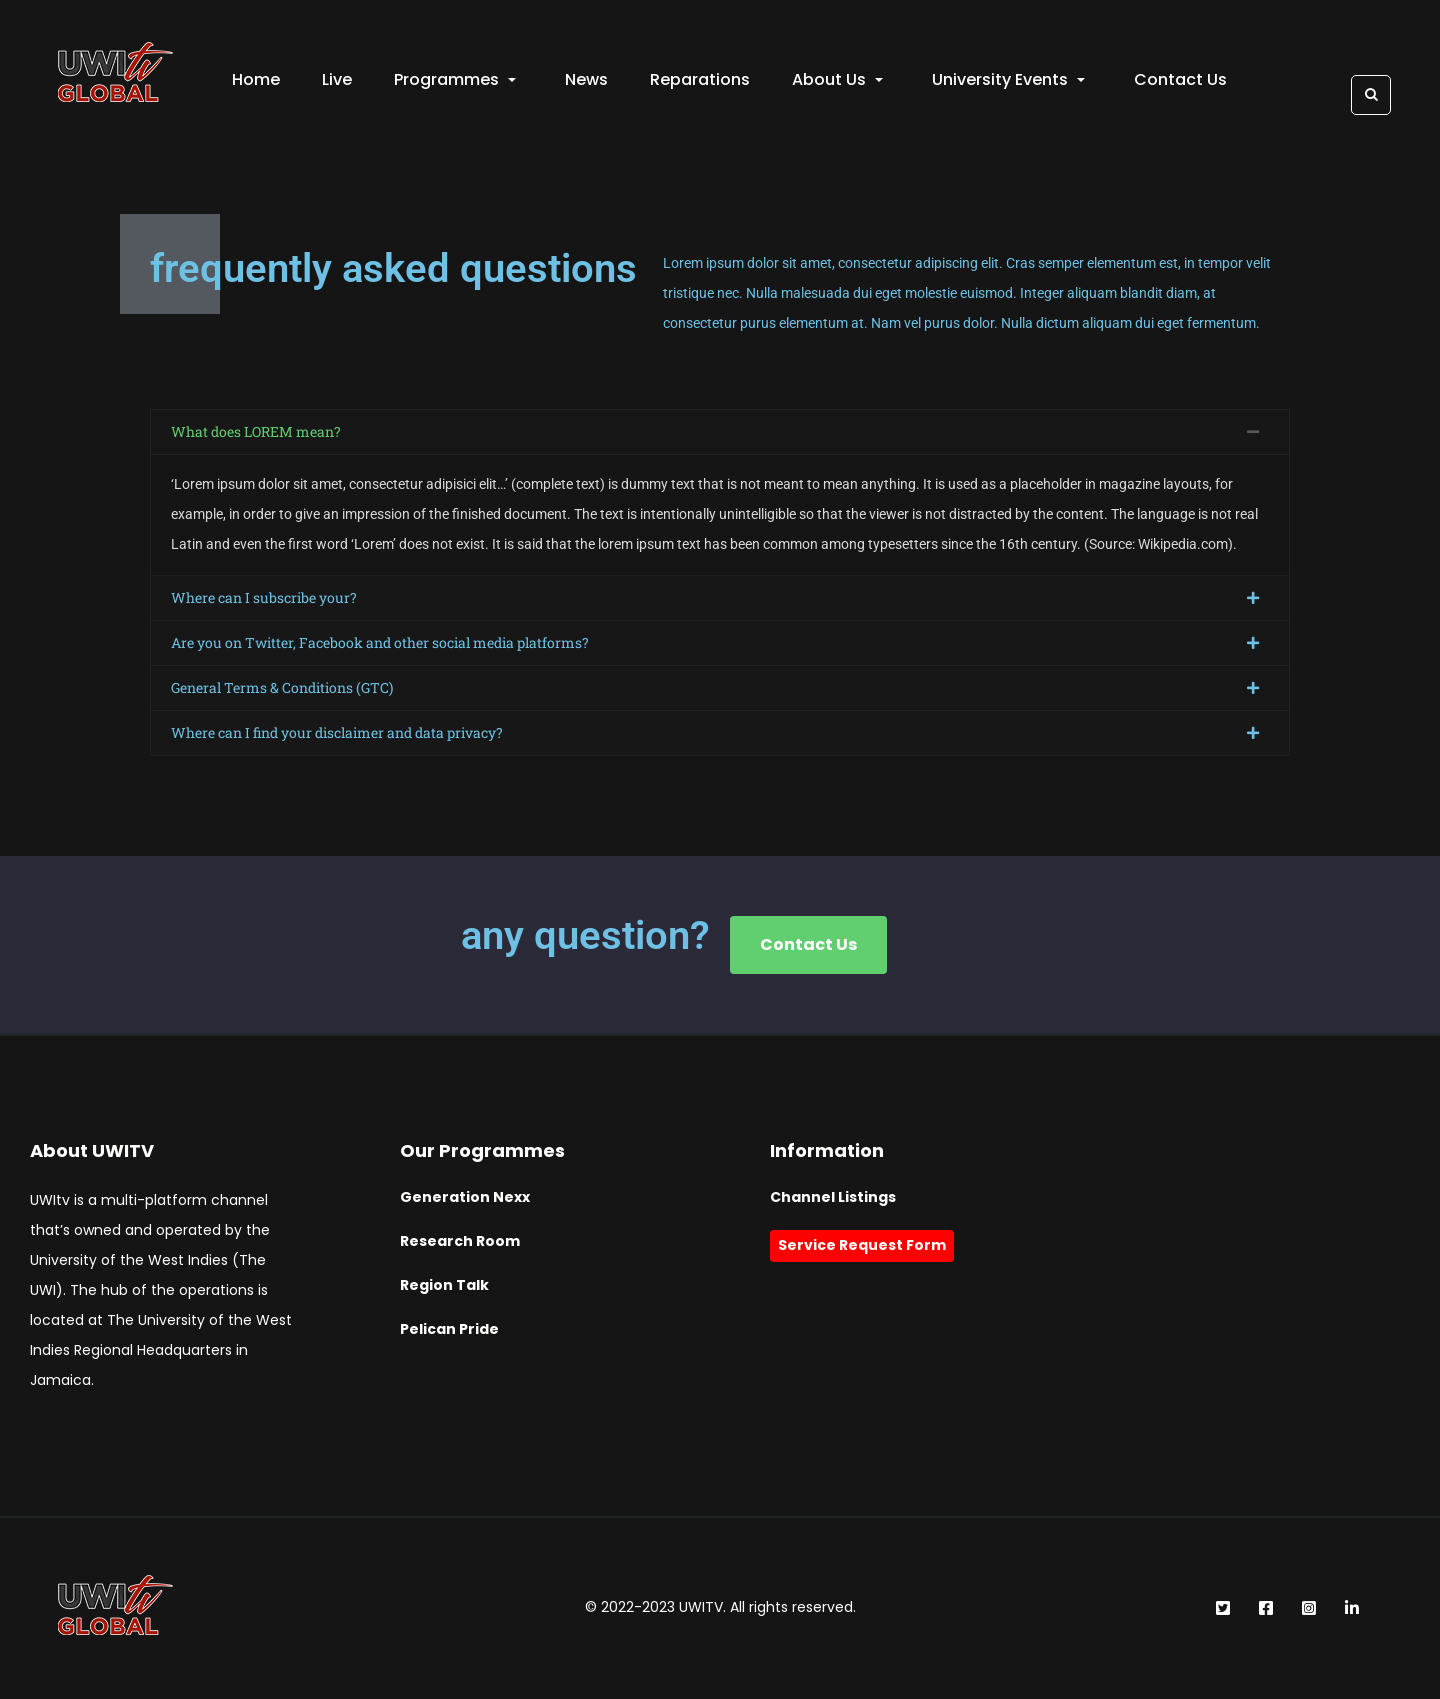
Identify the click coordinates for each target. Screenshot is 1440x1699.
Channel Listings (833, 1198)
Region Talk (444, 1286)
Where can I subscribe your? (264, 598)
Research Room (460, 1242)
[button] (720, 433)
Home (256, 80)
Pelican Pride (449, 1330)
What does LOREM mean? (256, 432)
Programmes (455, 80)
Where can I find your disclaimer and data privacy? (337, 733)
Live (337, 80)
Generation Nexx (465, 1198)
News (586, 80)
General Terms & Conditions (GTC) (282, 688)
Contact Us (1180, 80)
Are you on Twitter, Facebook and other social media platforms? (380, 643)
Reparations (700, 80)
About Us (837, 80)
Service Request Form (862, 1246)
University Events (1008, 80)
